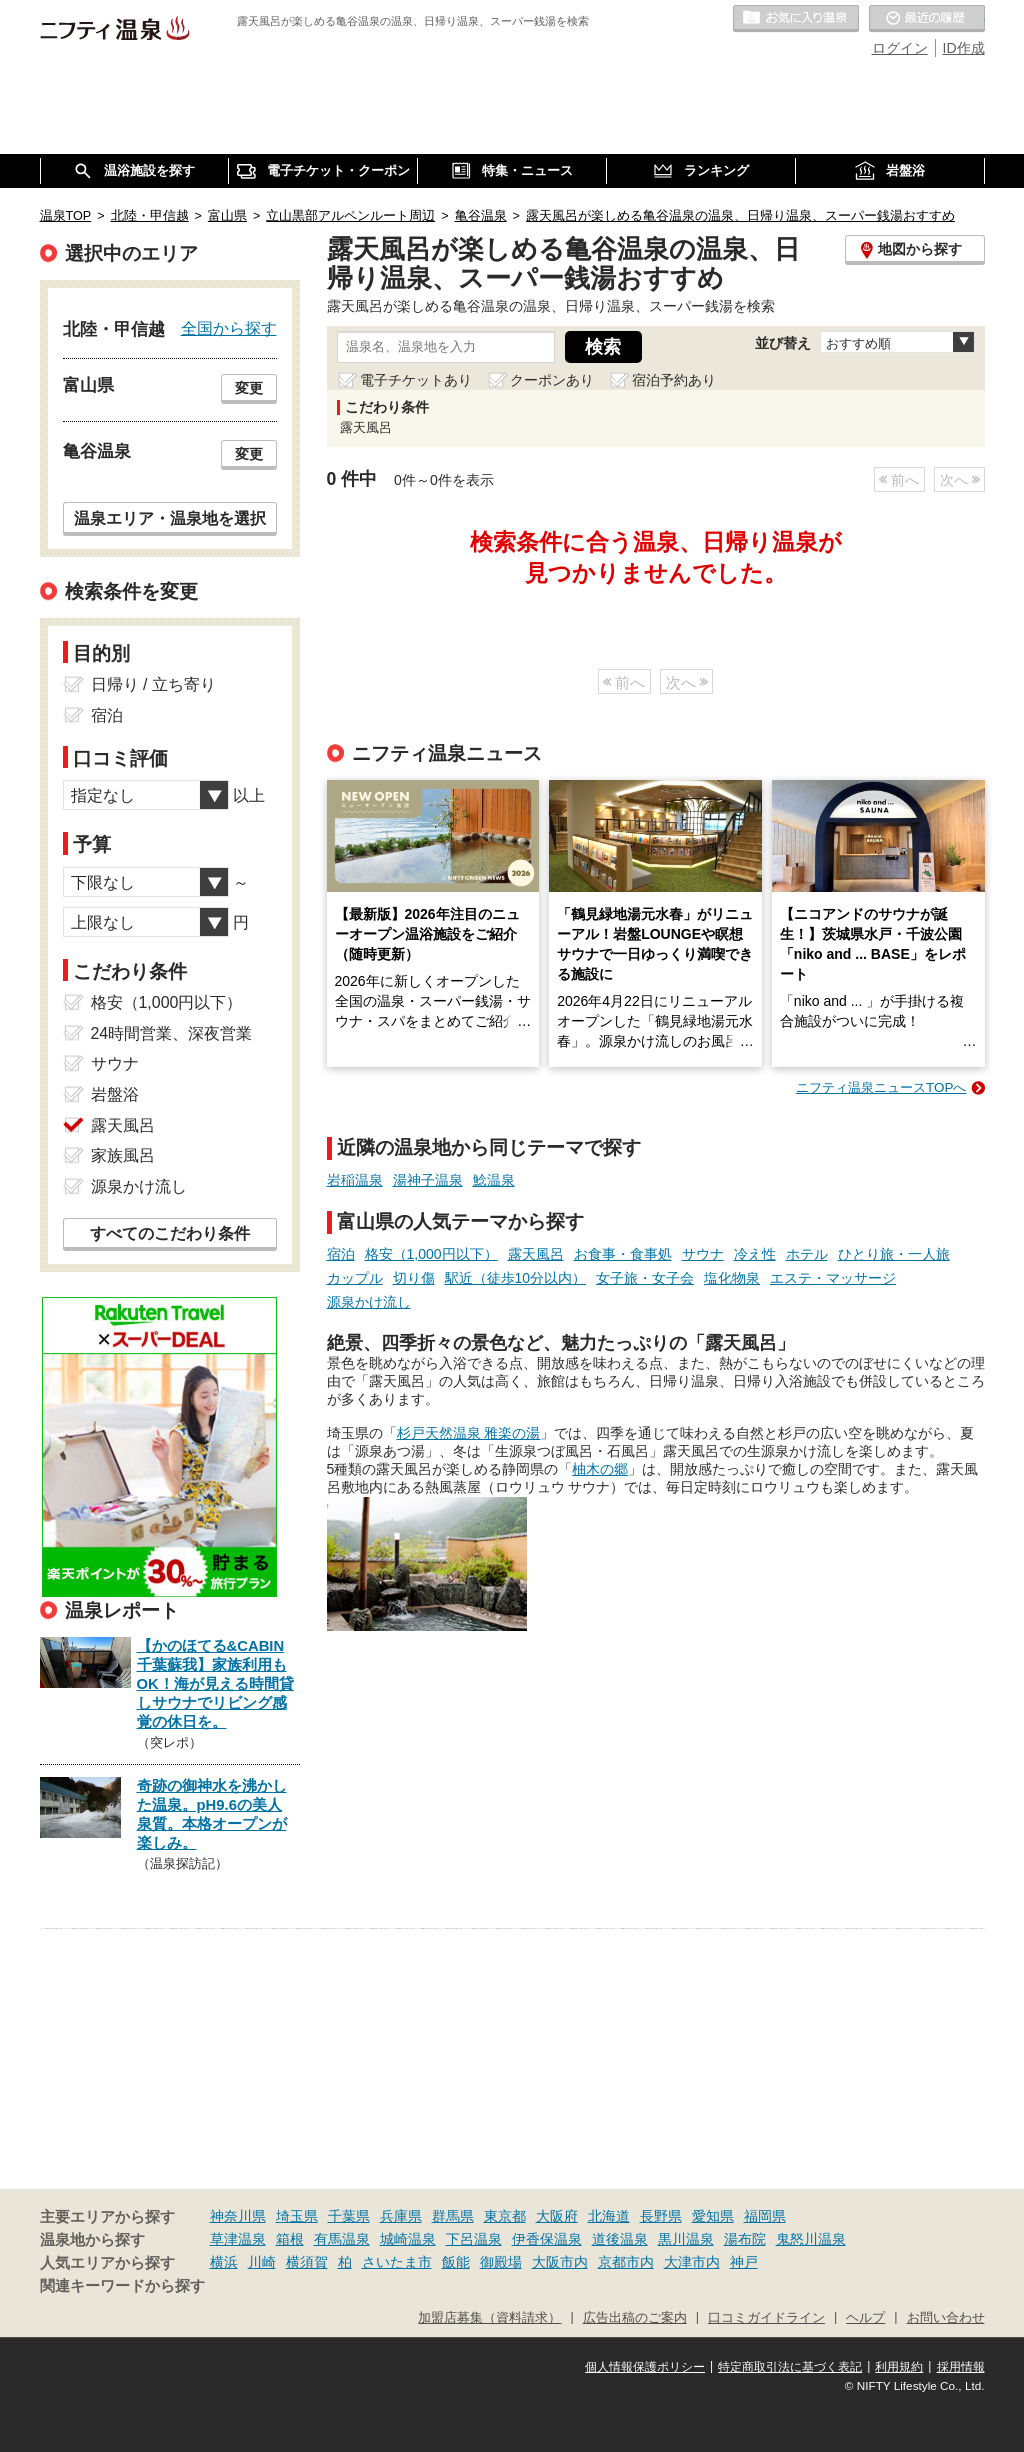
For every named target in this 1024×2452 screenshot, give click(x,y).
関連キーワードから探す (122, 2286)
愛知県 (713, 2216)
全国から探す (229, 328)
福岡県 (765, 2216)
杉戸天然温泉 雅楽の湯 (469, 1433)
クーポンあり (552, 380)
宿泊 (341, 1254)
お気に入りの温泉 (796, 19)
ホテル (807, 1254)
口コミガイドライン (766, 2318)
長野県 (661, 2216)
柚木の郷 (600, 1469)
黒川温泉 (686, 2239)
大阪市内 (560, 2262)
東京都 (505, 2216)
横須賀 (307, 2262)
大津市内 (692, 2262)
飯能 (456, 2262)
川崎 (262, 2262)
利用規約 (899, 2367)
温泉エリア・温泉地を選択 (170, 518)
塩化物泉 (732, 1278)
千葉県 (349, 2216)
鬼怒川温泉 (811, 2239)
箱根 (290, 2239)
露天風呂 (536, 1254)
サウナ (703, 1254)
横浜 (224, 2262)
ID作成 (964, 48)
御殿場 (501, 2262)
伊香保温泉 (547, 2239)
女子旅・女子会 (645, 1278)
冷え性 (755, 1254)
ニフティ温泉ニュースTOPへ (881, 1087)
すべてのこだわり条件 (170, 1233)
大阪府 (557, 2216)
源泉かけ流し (369, 1302)
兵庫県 (401, 2216)
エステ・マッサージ (833, 1278)
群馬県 (453, 2216)
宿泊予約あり (674, 380)
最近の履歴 (927, 19)
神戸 (744, 2262)
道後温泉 (620, 2239)
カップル (355, 1278)
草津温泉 (238, 2239)
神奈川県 (238, 2216)
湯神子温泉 (428, 1180)
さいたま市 (397, 2262)
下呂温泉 (474, 2239)
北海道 (609, 2216)
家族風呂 (123, 1155)
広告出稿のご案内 (635, 2318)
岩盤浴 (115, 1094)
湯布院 (745, 2239)
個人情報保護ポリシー (645, 2367)
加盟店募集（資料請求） (489, 2318)
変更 (249, 388)
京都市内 (626, 2262)
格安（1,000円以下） (431, 1254)
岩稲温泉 (355, 1180)
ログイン (900, 48)
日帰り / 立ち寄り (153, 684)
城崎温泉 (408, 2239)
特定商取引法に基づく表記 (790, 2367)
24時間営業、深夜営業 (172, 1033)
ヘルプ (865, 2318)
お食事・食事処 (623, 1254)
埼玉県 (297, 2216)
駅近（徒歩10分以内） (516, 1278)
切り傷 (414, 1278)
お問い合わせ (946, 2318)
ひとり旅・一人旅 (894, 1254)
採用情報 (961, 2367)
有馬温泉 (342, 2239)
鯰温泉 (494, 1180)
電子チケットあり (416, 380)
